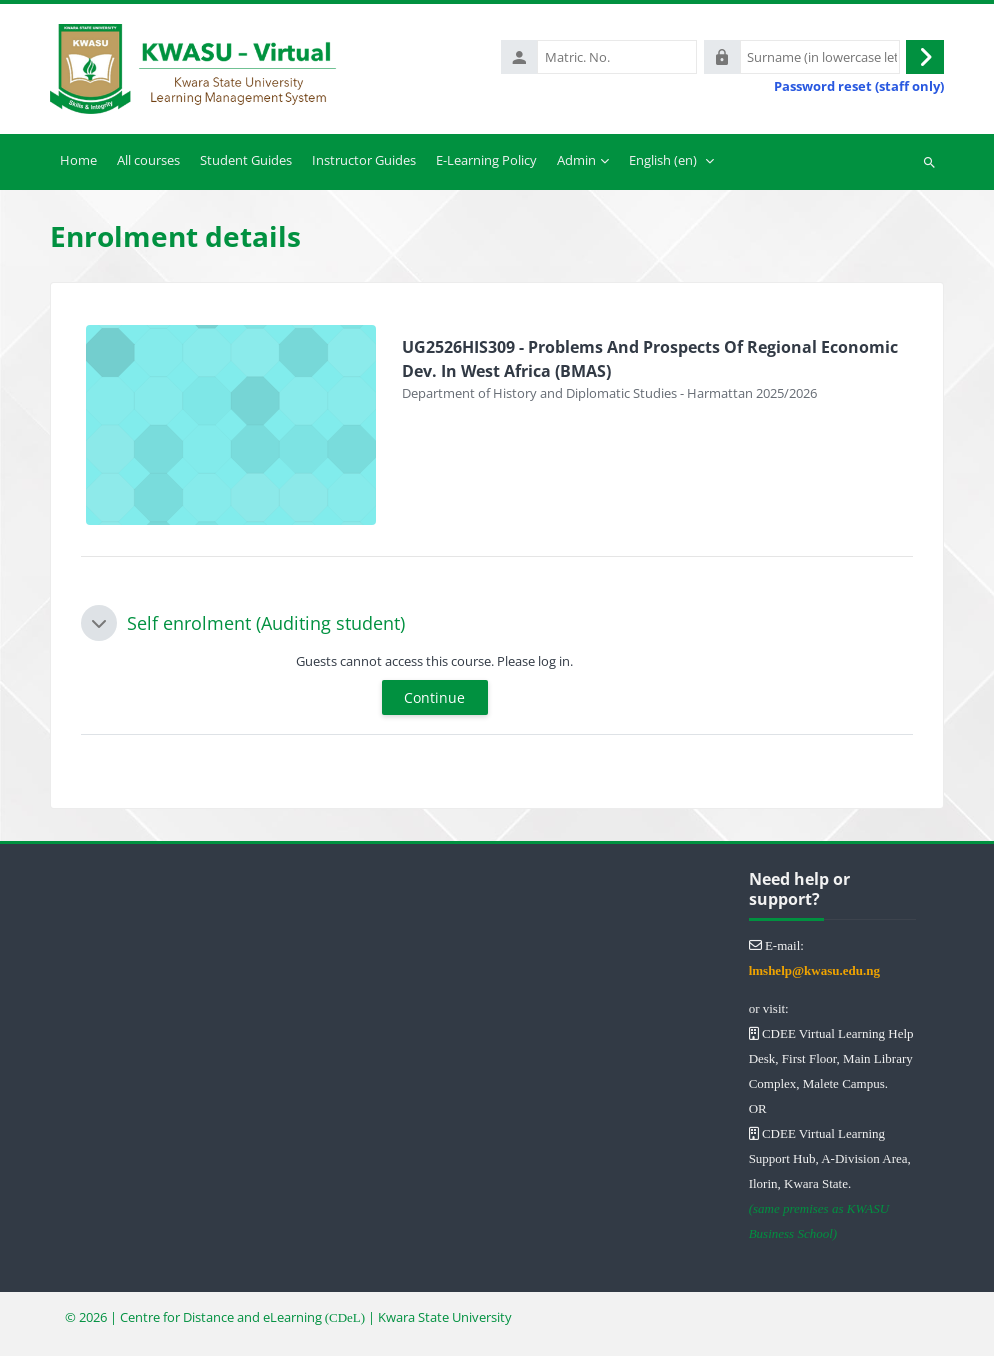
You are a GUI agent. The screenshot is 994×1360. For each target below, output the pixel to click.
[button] (99, 627)
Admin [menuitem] (576, 164)
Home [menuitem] (78, 164)
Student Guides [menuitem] (246, 164)
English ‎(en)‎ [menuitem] (663, 164)
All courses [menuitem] (148, 164)
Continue (434, 702)
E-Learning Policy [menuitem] (486, 164)
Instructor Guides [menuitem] (364, 164)
